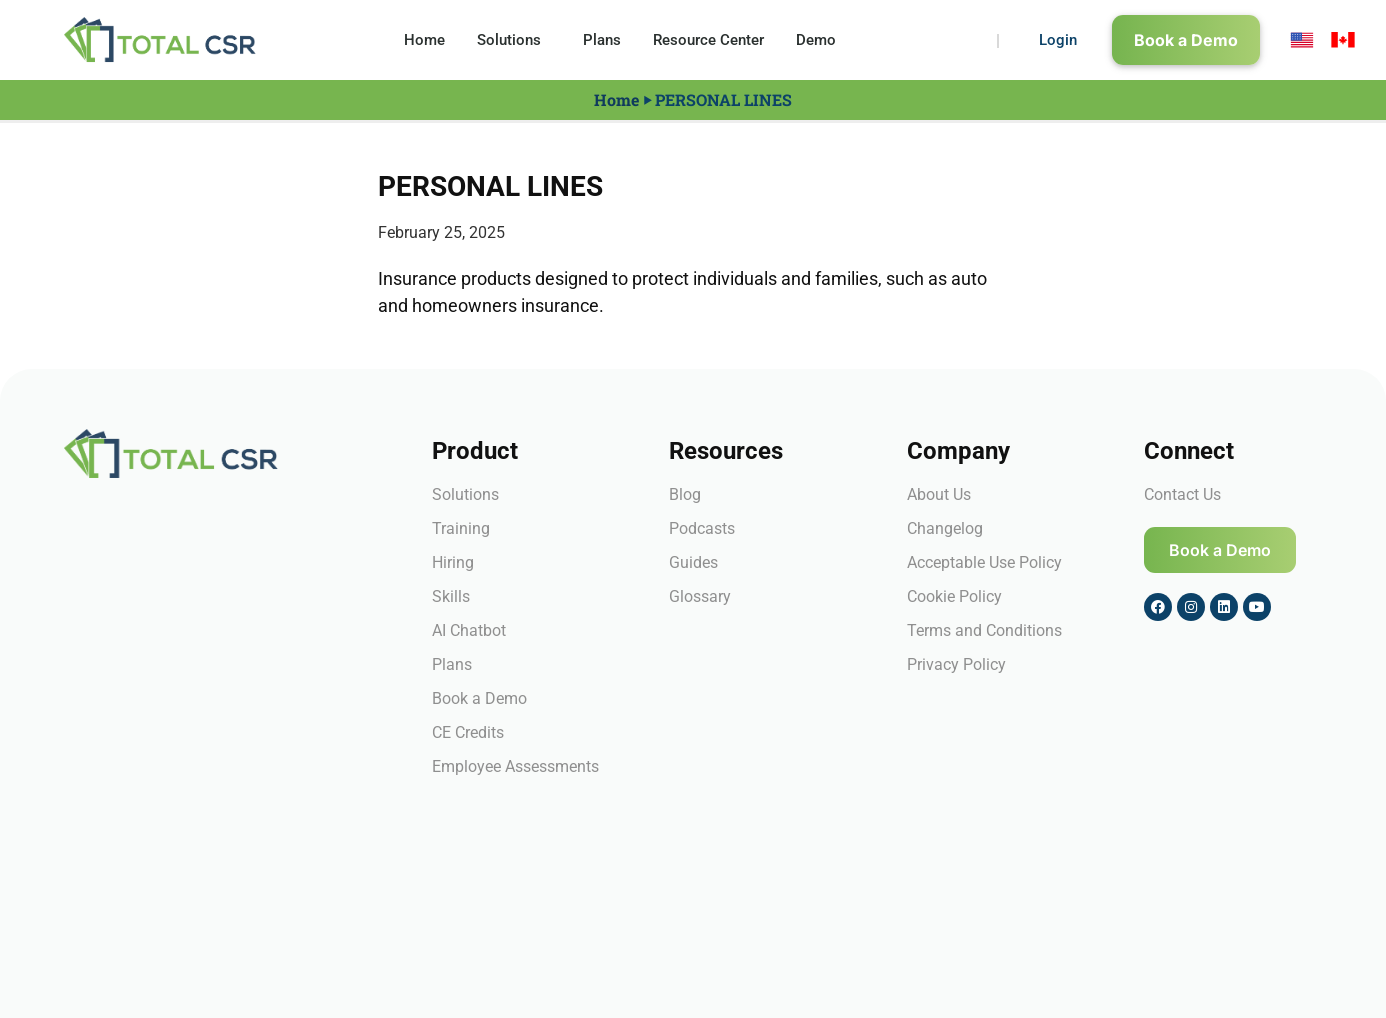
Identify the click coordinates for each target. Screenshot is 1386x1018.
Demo (816, 40)
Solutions (514, 40)
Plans (602, 40)
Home (424, 40)
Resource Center (708, 40)
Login (1058, 40)
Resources (726, 451)
